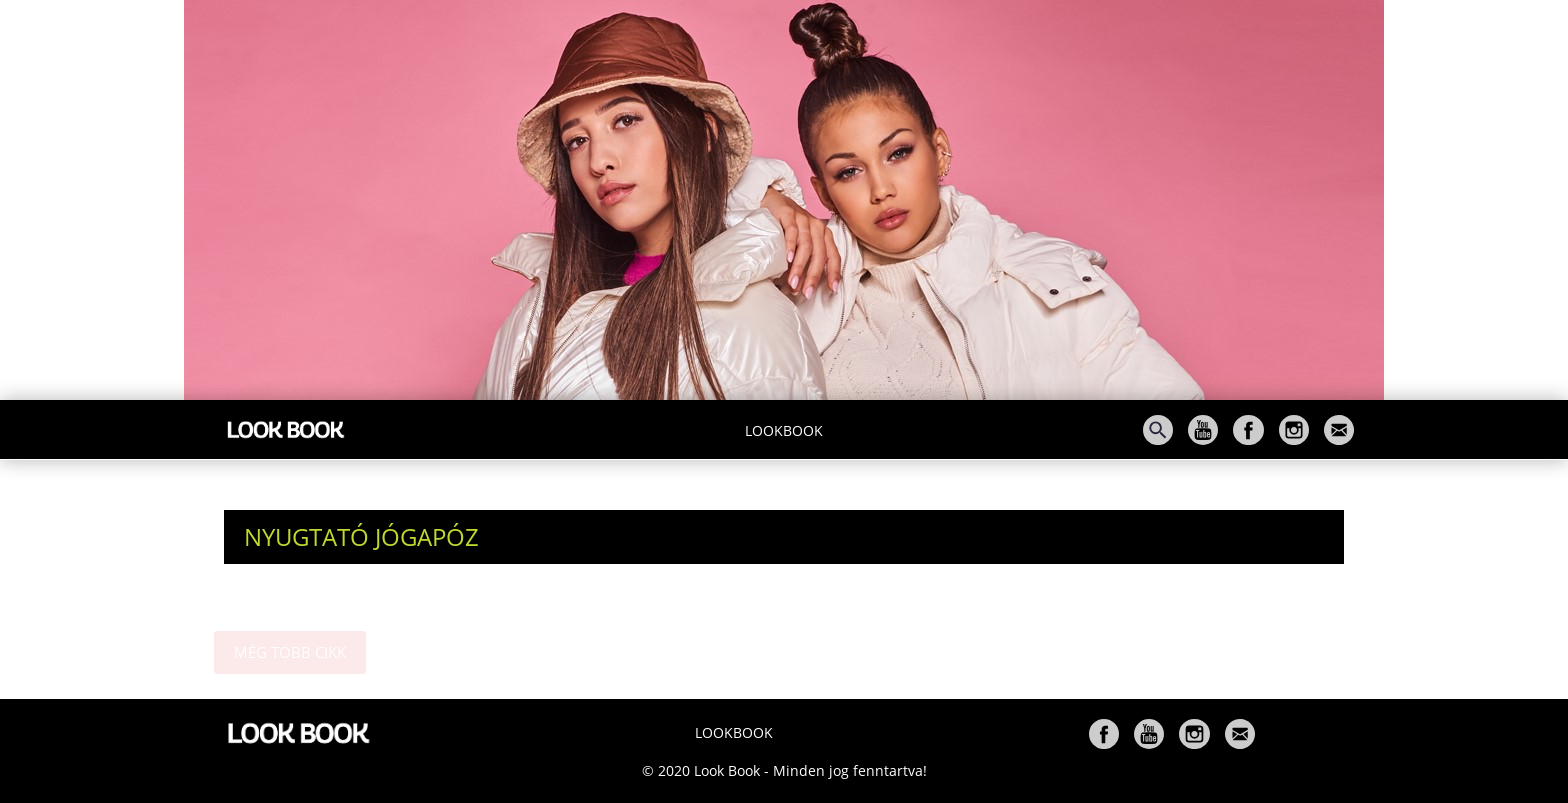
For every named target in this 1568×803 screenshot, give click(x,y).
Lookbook (784, 430)
